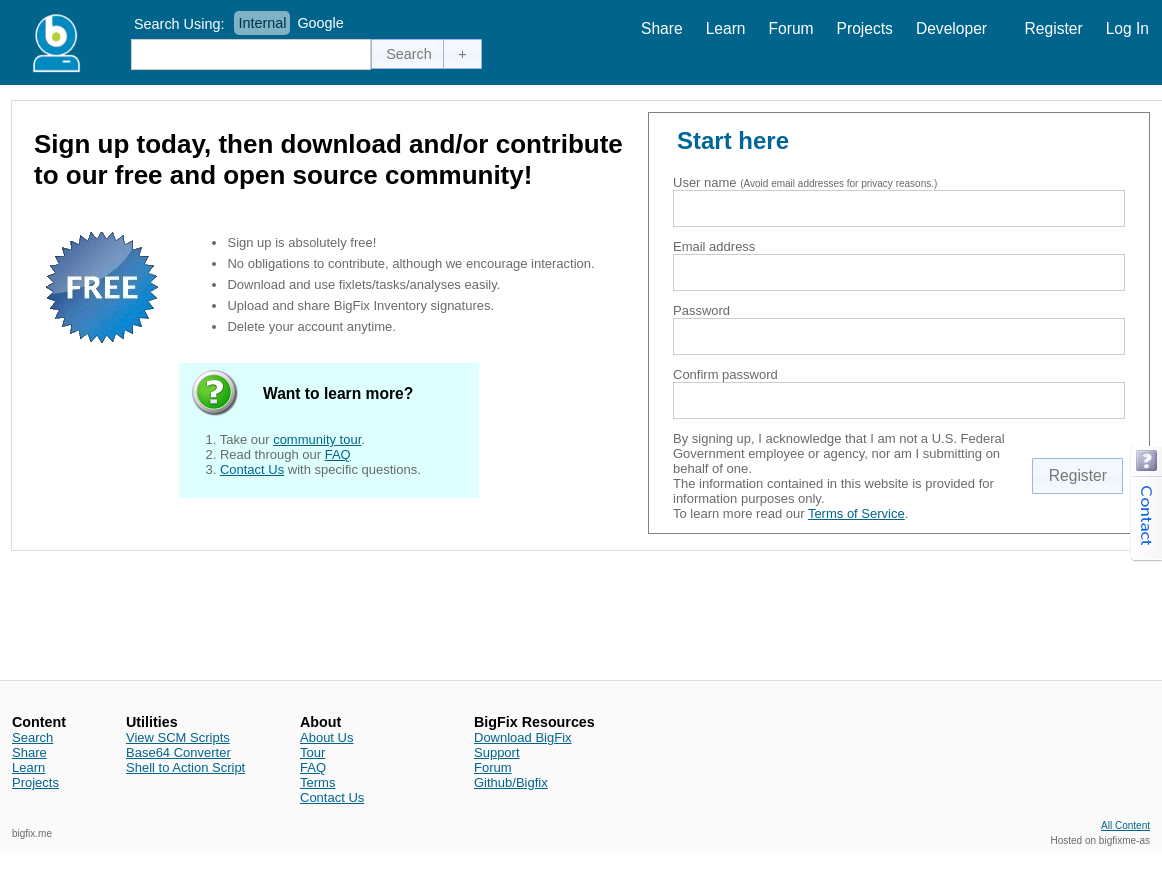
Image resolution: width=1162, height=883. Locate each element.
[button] (409, 54)
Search (32, 737)
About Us (326, 737)
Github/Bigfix (511, 782)
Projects (865, 28)
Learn (726, 28)
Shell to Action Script (185, 767)
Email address (714, 246)
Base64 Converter (178, 752)
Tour (312, 752)
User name (705, 182)
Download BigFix (523, 737)
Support (497, 752)
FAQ (338, 454)
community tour (317, 439)
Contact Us (252, 469)
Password (701, 310)
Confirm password (725, 374)
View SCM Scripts (178, 737)
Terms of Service (856, 513)
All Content (1125, 825)
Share (662, 28)
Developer (951, 28)
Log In (1127, 28)
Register (1054, 28)
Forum (791, 28)
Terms (317, 782)
